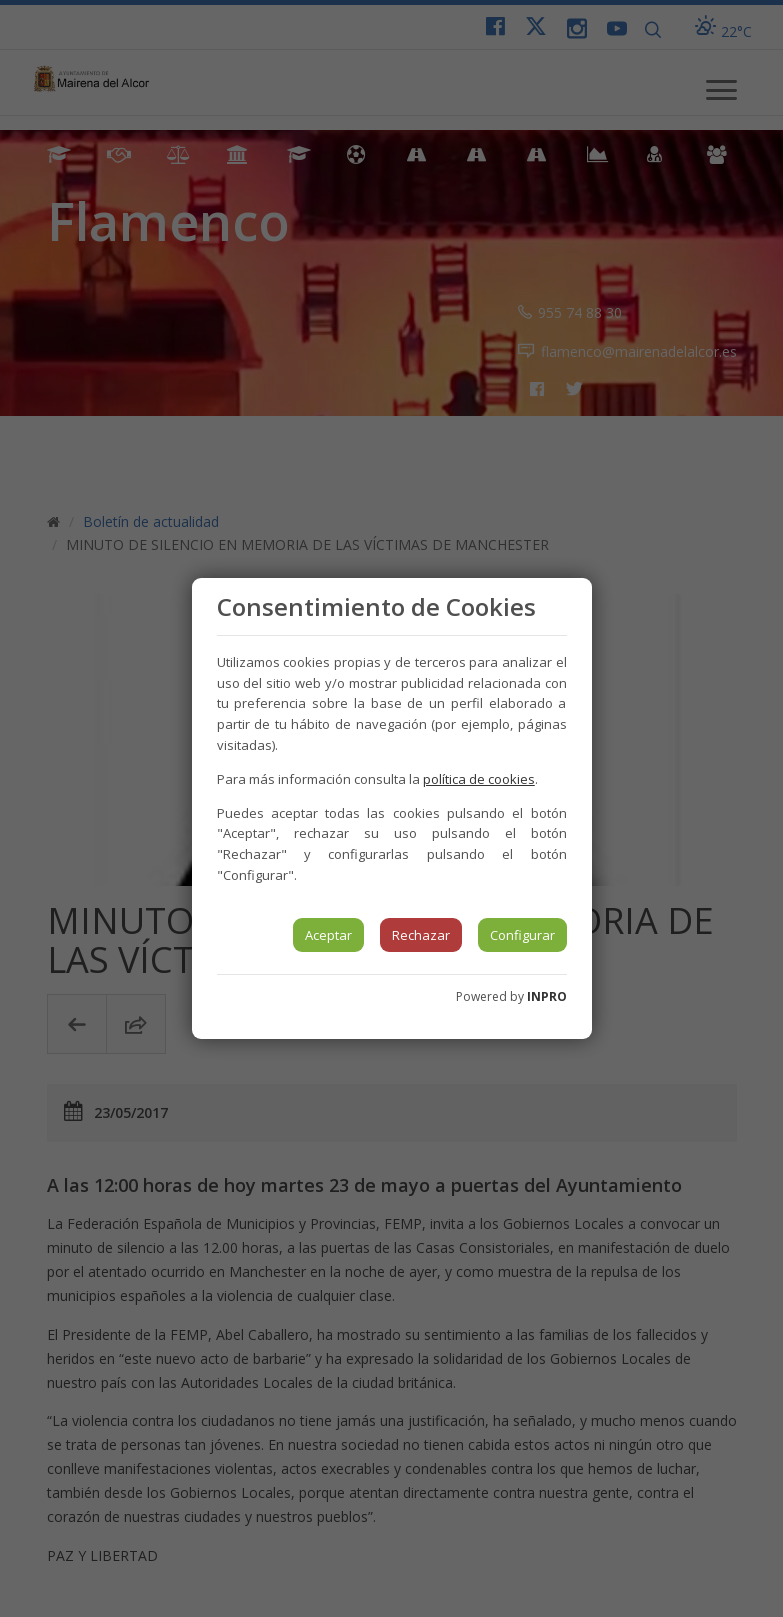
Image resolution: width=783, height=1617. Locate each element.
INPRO (547, 996)
